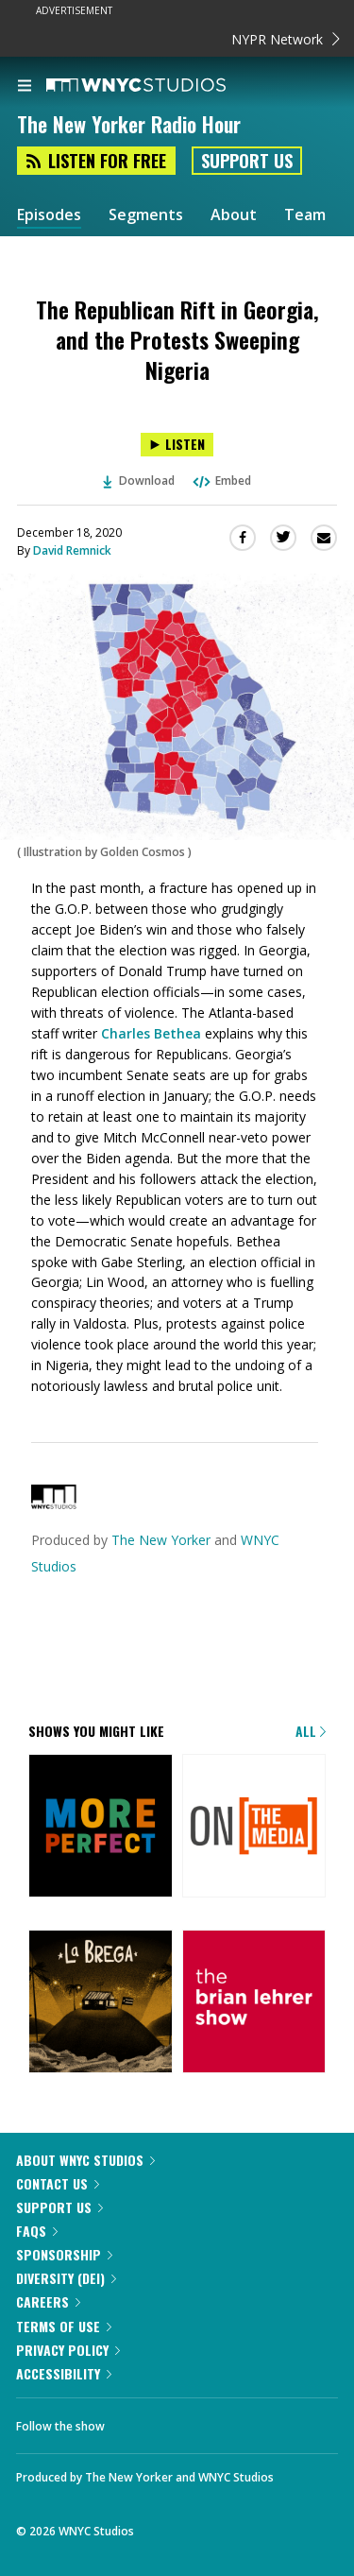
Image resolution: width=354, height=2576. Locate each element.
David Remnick (72, 550)
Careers (48, 2301)
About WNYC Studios (85, 2160)
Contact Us (57, 2183)
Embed (221, 480)
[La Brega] (100, 2003)
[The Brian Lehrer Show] (254, 2003)
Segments (146, 215)
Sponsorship (64, 2254)
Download (139, 480)
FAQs (37, 2231)
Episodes (49, 215)
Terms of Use (63, 2326)
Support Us (247, 160)
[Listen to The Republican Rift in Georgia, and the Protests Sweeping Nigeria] (177, 444)
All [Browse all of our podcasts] (310, 1731)
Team (305, 215)
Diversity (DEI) (66, 2278)
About (234, 215)
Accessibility (63, 2373)
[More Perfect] (100, 1827)
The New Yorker (161, 1540)
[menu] (24, 86)
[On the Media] (254, 1827)
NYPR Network (285, 39)
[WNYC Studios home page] (159, 85)
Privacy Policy (68, 2350)
